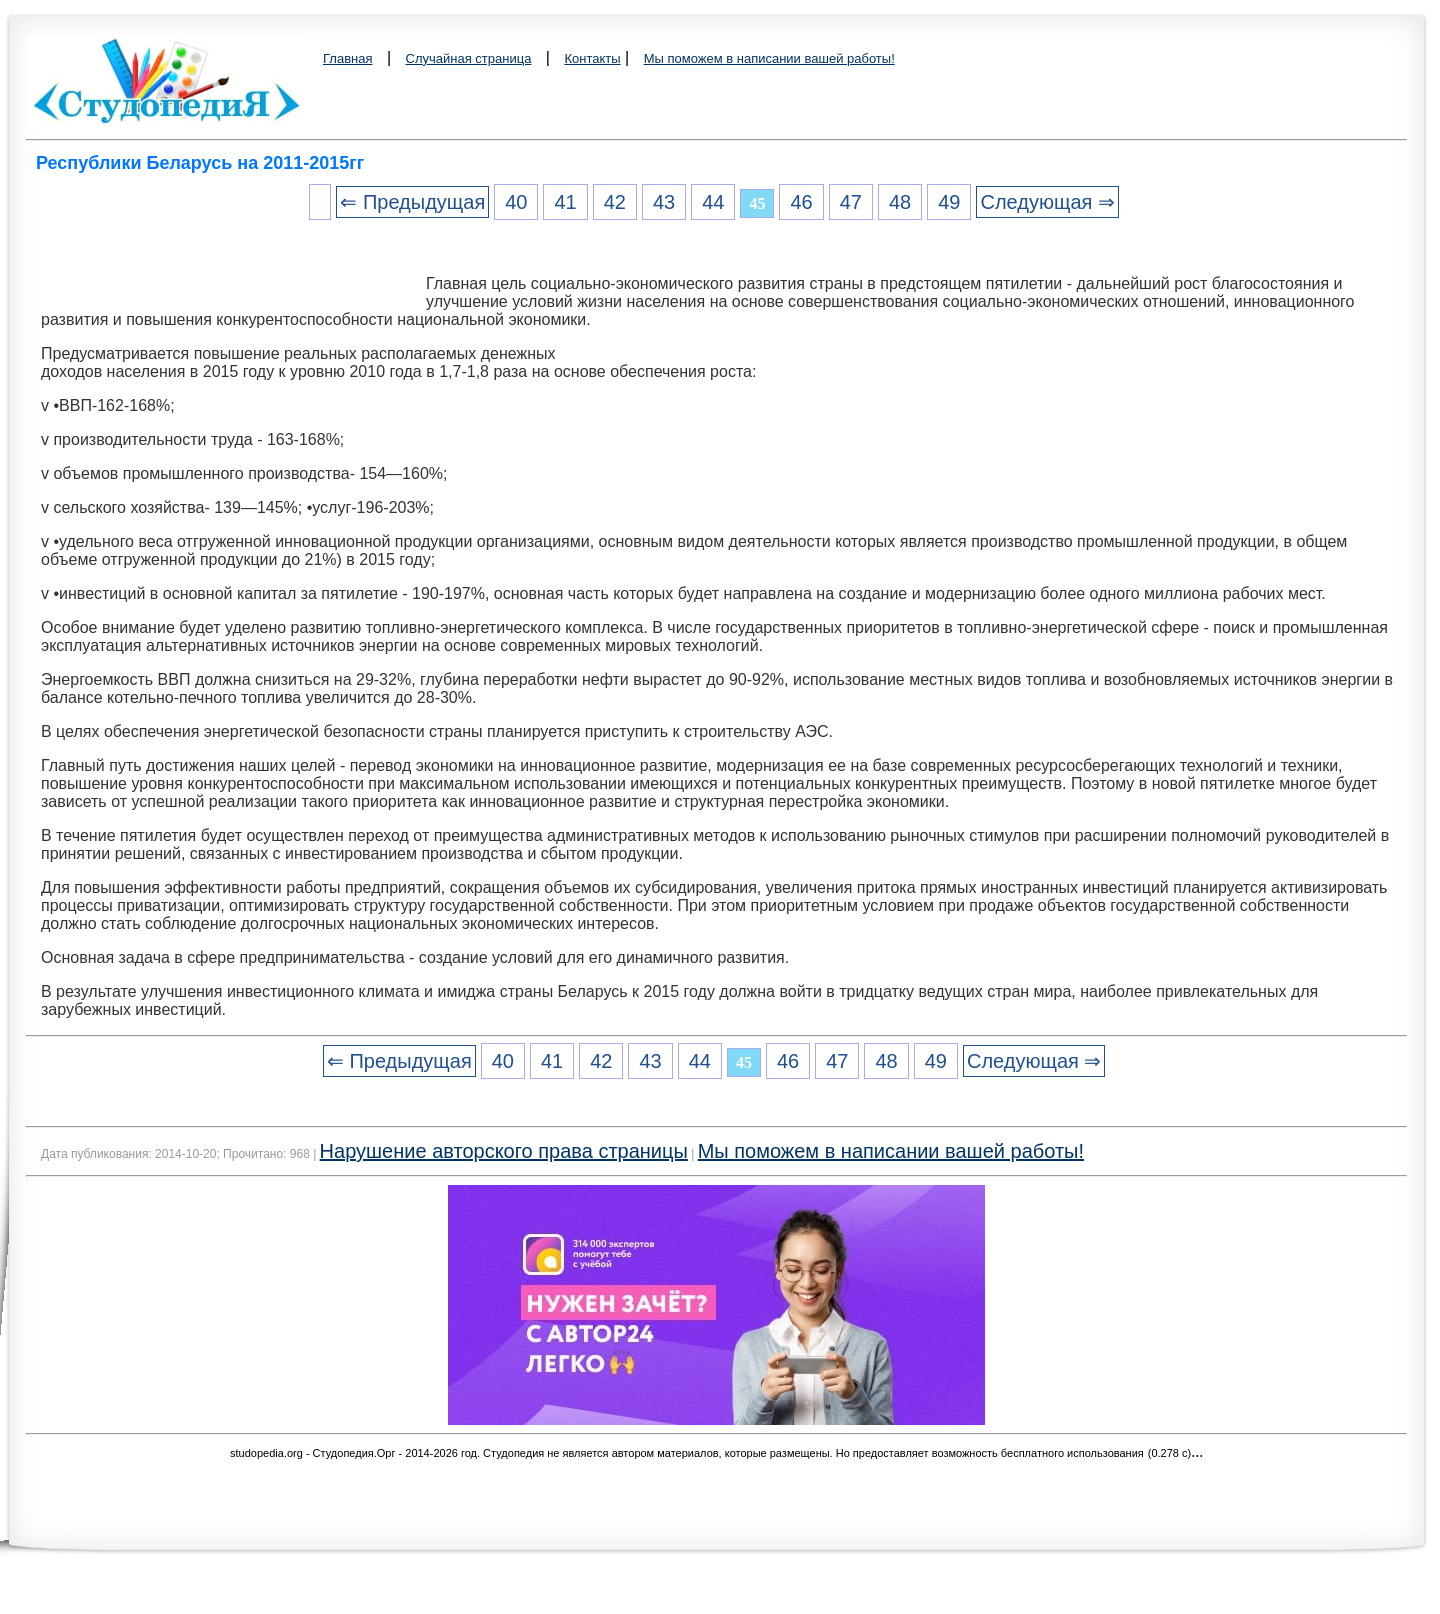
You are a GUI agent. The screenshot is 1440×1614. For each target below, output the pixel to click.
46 (801, 202)
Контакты (592, 58)
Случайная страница (469, 58)
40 (516, 202)
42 (615, 202)
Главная (347, 58)
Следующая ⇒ (1047, 202)
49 (949, 202)
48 (900, 202)
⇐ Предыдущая (412, 202)
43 (664, 202)
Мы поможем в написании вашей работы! (769, 58)
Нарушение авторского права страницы (504, 1151)
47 (851, 202)
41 (565, 202)
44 (713, 202)
